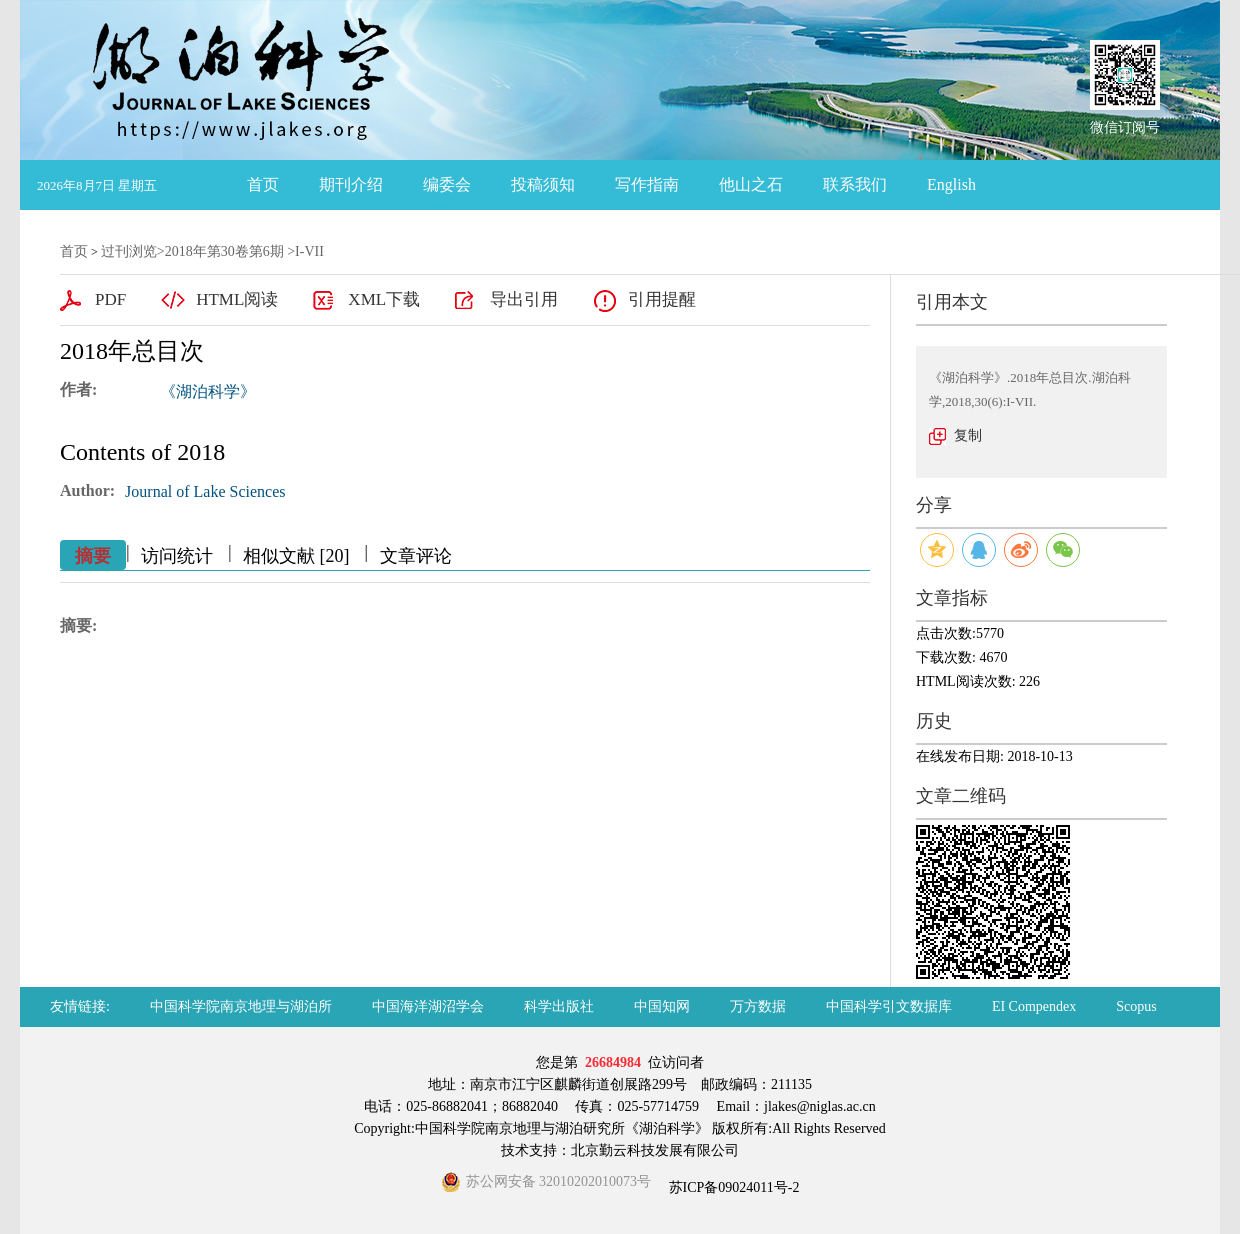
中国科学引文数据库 (889, 1006)
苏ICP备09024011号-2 (732, 1187)
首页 (263, 184)
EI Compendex (1034, 1006)
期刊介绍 (351, 184)
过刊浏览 (129, 251)
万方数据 (758, 1006)
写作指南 (647, 184)
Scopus (1136, 1006)
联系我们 (855, 184)
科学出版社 (559, 1006)
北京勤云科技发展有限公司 (655, 1150)
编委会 (447, 184)
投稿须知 (543, 184)
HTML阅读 (237, 299)
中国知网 (662, 1006)
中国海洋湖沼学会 (428, 1006)
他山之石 (751, 184)
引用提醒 (662, 299)
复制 (968, 435)
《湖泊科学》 (208, 391)
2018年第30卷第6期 (224, 251)
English (951, 184)
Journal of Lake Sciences (205, 491)
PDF (110, 299)
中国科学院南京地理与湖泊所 (241, 1006)
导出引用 (524, 299)
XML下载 (384, 299)
